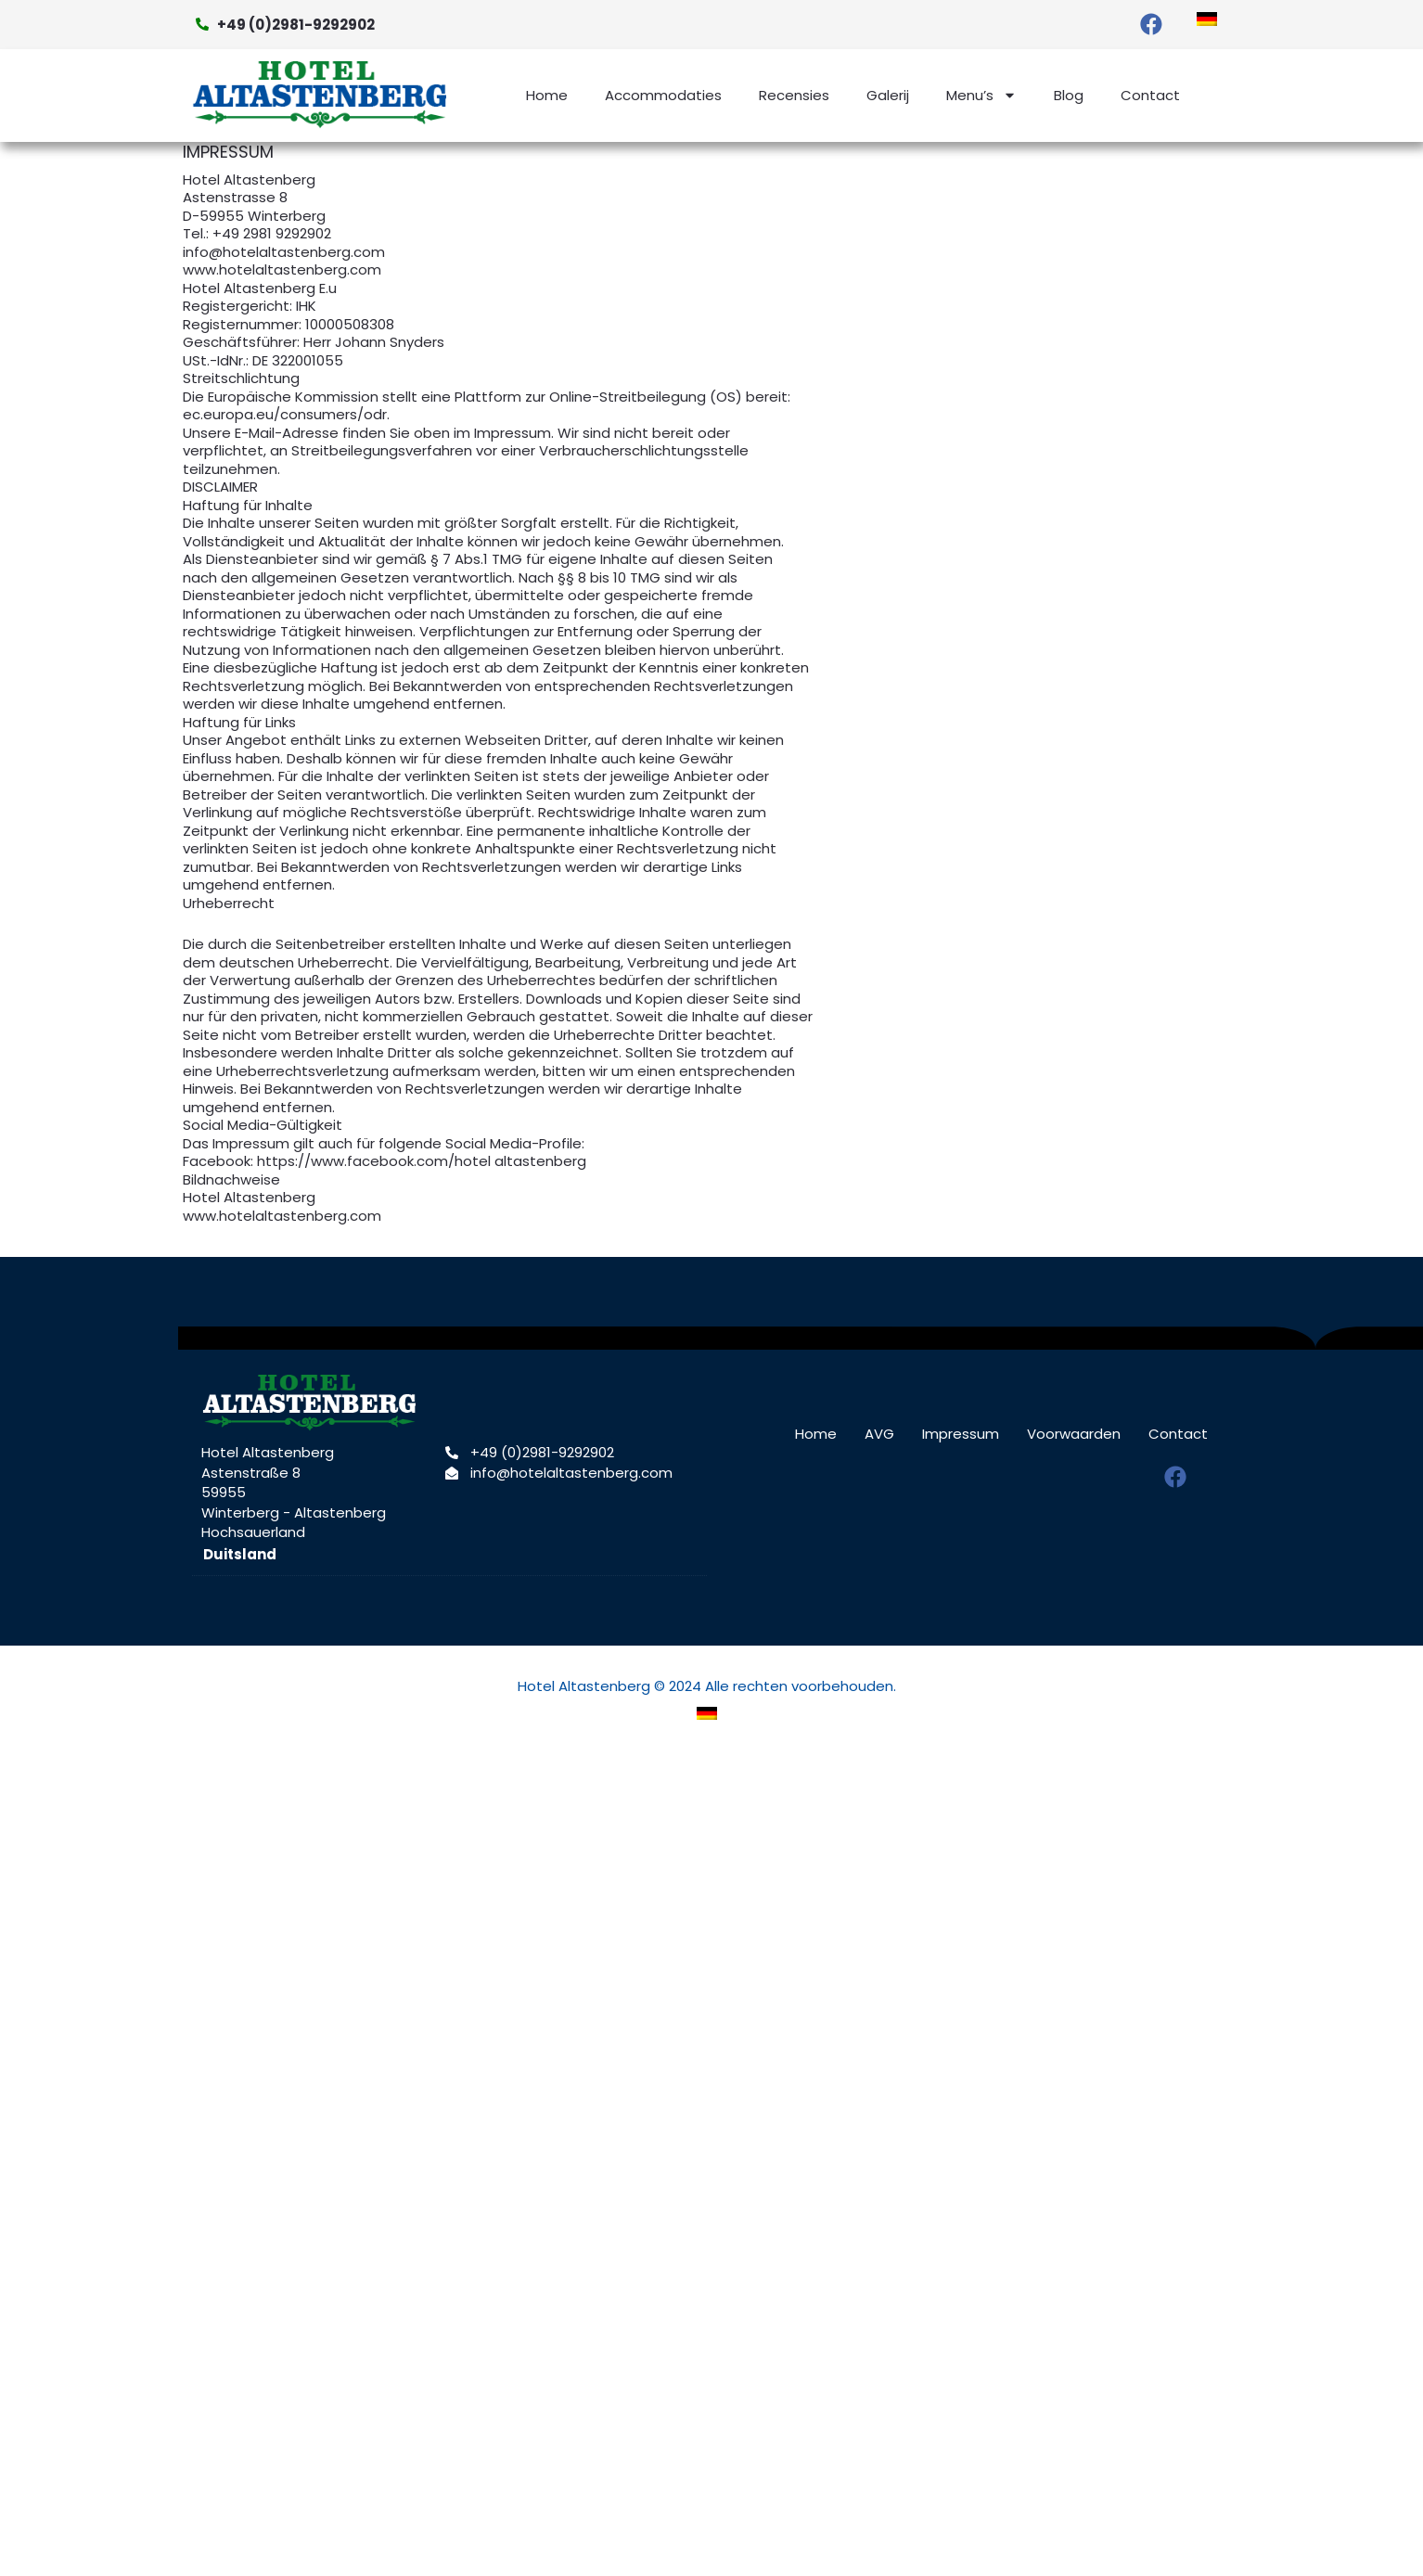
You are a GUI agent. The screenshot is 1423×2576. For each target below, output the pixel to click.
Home (547, 95)
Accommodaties (663, 95)
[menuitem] (1207, 19)
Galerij (887, 95)
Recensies (794, 95)
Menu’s (981, 95)
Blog (1068, 95)
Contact (1150, 95)
